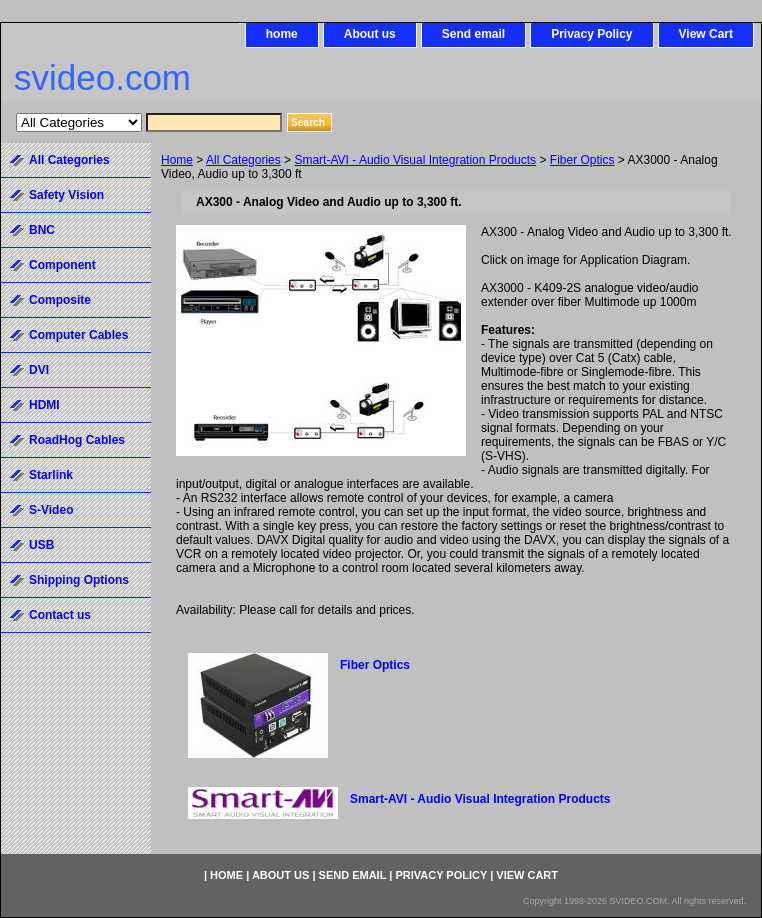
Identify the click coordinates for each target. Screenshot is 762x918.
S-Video (51, 510)
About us (370, 34)
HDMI (44, 405)
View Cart (706, 34)
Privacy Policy (591, 34)
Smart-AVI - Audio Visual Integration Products (415, 160)
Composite (60, 300)
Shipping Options (79, 580)
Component (62, 265)
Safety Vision (66, 195)
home (282, 34)
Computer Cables (78, 335)
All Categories (243, 160)
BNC (42, 230)
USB (41, 545)
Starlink (51, 475)
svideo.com (102, 77)
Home (177, 160)
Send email (473, 34)
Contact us (60, 615)
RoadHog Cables (77, 440)
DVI (39, 370)
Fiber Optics (582, 160)
